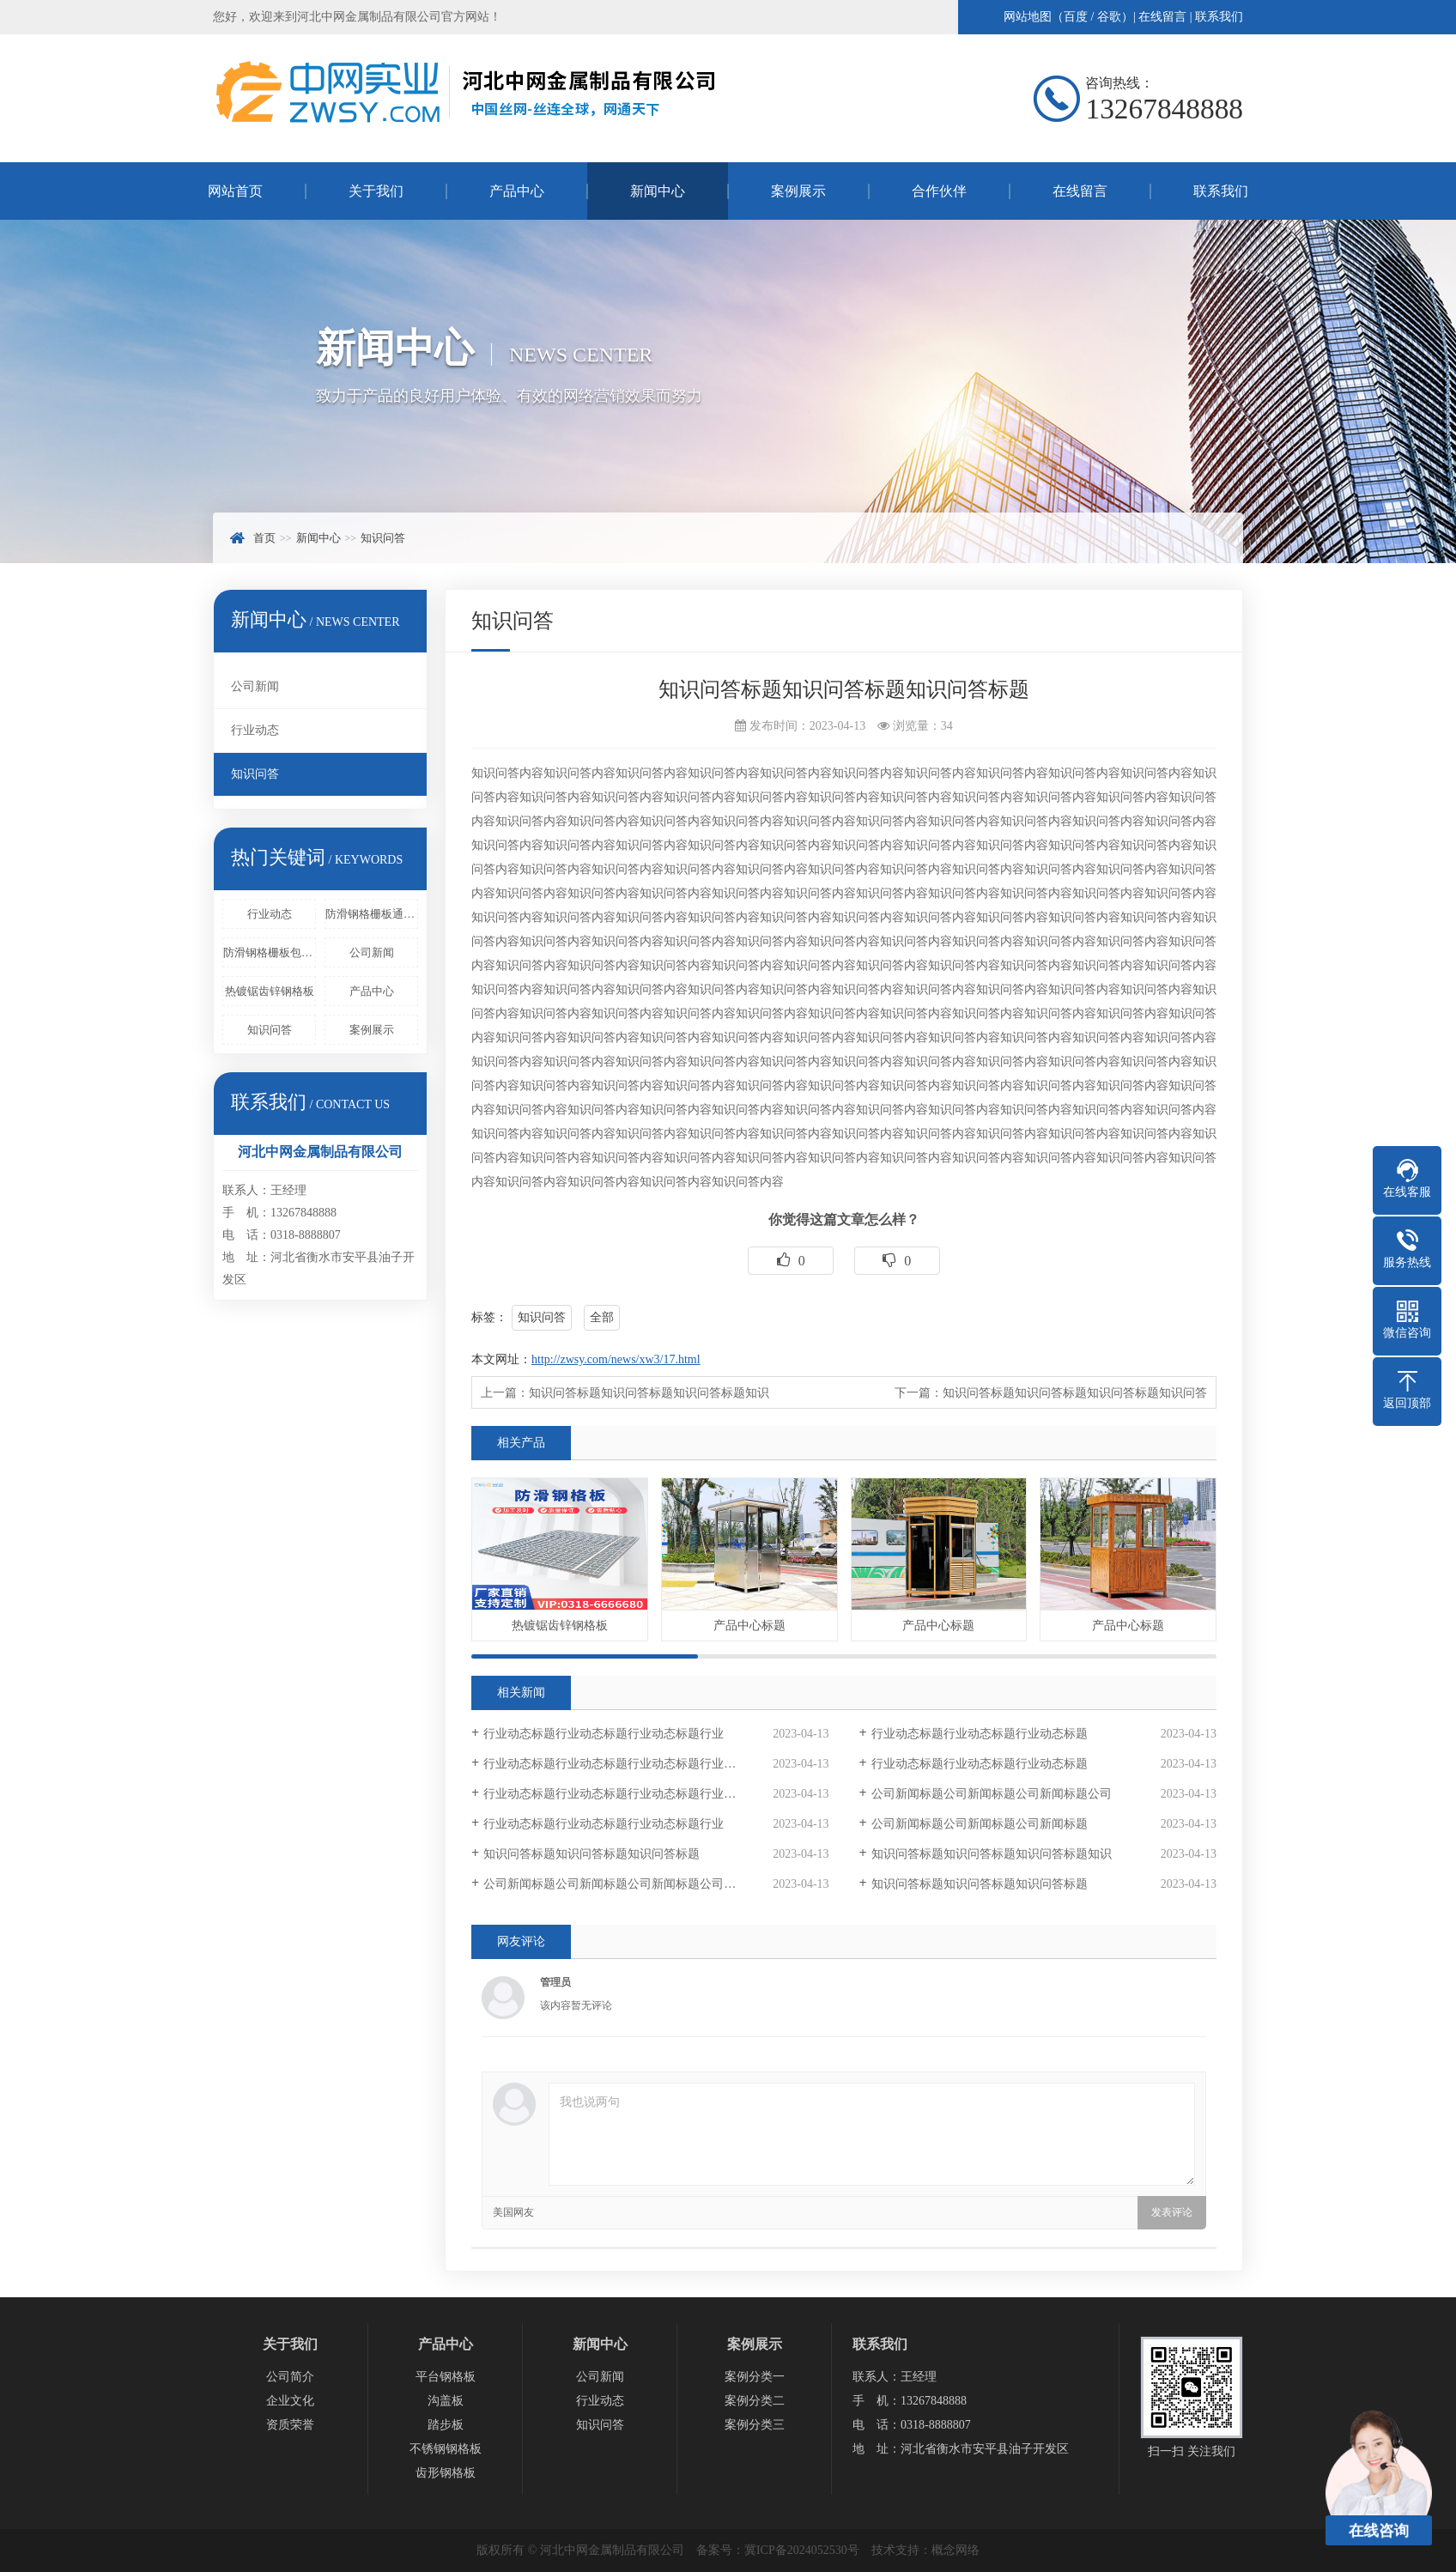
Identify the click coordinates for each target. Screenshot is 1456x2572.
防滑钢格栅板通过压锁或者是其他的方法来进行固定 (371, 913)
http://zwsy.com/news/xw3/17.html (616, 1359)
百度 (1076, 16)
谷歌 (1109, 16)
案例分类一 (755, 2376)
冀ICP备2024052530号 (801, 2550)
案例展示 (798, 191)
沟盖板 (446, 2400)
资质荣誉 (290, 2424)
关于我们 (376, 191)
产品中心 (516, 191)
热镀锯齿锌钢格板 (269, 991)
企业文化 (290, 2400)
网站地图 (1028, 16)
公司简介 (290, 2376)
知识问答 (383, 537)
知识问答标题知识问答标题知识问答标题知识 (649, 1392)
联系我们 (1219, 16)
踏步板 (446, 2424)
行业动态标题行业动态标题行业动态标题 (979, 1733)
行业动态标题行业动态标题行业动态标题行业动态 (615, 1763)
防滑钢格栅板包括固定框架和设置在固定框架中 (269, 952)
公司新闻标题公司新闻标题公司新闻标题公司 (991, 1793)
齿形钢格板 (446, 2472)
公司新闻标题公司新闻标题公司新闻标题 (979, 1823)
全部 (602, 1317)
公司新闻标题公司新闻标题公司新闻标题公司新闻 (615, 1883)
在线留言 (1162, 16)
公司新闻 (255, 686)
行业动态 (255, 730)
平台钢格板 (446, 2376)
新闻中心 (657, 191)
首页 (264, 537)
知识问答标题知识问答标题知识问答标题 (591, 1853)
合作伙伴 (939, 191)
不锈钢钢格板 (446, 2448)
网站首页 (235, 191)
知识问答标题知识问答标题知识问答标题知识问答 (1075, 1392)
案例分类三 (755, 2424)
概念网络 (955, 2550)
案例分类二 (755, 2400)
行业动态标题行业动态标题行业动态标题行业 (603, 1733)
